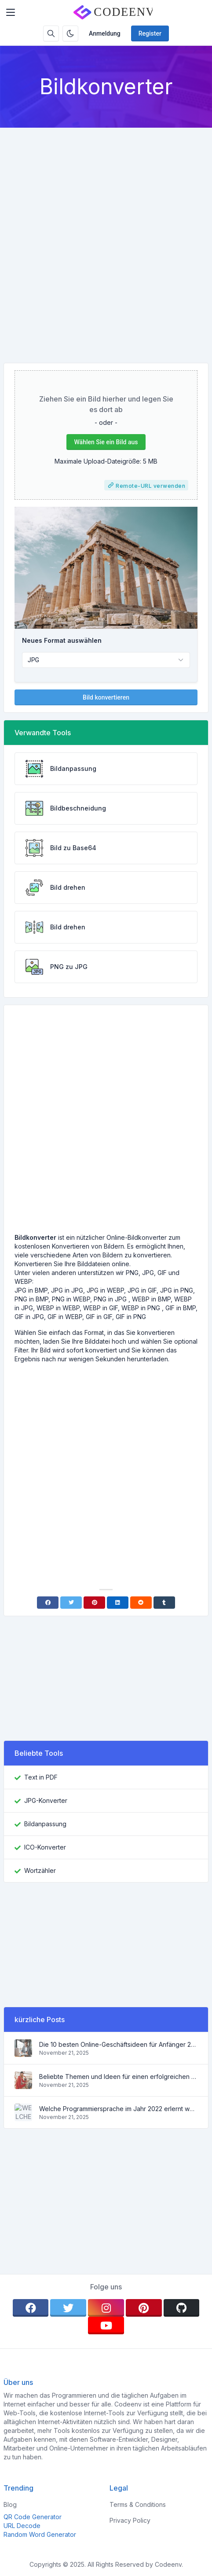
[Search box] (51, 33)
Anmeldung (105, 33)
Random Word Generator (40, 2534)
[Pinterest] (94, 1602)
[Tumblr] (164, 1602)
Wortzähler (40, 1870)
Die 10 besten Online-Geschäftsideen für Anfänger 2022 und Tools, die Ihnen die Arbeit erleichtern (118, 2044)
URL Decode (22, 2525)
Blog (10, 2504)
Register (150, 33)
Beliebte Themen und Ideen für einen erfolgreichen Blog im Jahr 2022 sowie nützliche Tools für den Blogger (118, 2076)
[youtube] (106, 2325)
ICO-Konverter (45, 1847)
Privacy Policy (130, 2520)
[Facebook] (47, 1602)
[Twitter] (71, 1602)
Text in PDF (41, 1777)
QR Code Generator (33, 2517)
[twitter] (68, 2308)
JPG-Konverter (45, 1800)
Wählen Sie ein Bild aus (106, 442)
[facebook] (31, 2308)
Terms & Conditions (138, 2504)
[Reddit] (141, 1602)
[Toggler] (11, 12)
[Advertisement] (106, 238)
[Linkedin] (117, 1602)
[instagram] (106, 2308)
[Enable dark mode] (70, 33)
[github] (182, 2308)
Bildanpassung (45, 1824)
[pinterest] (144, 2308)
